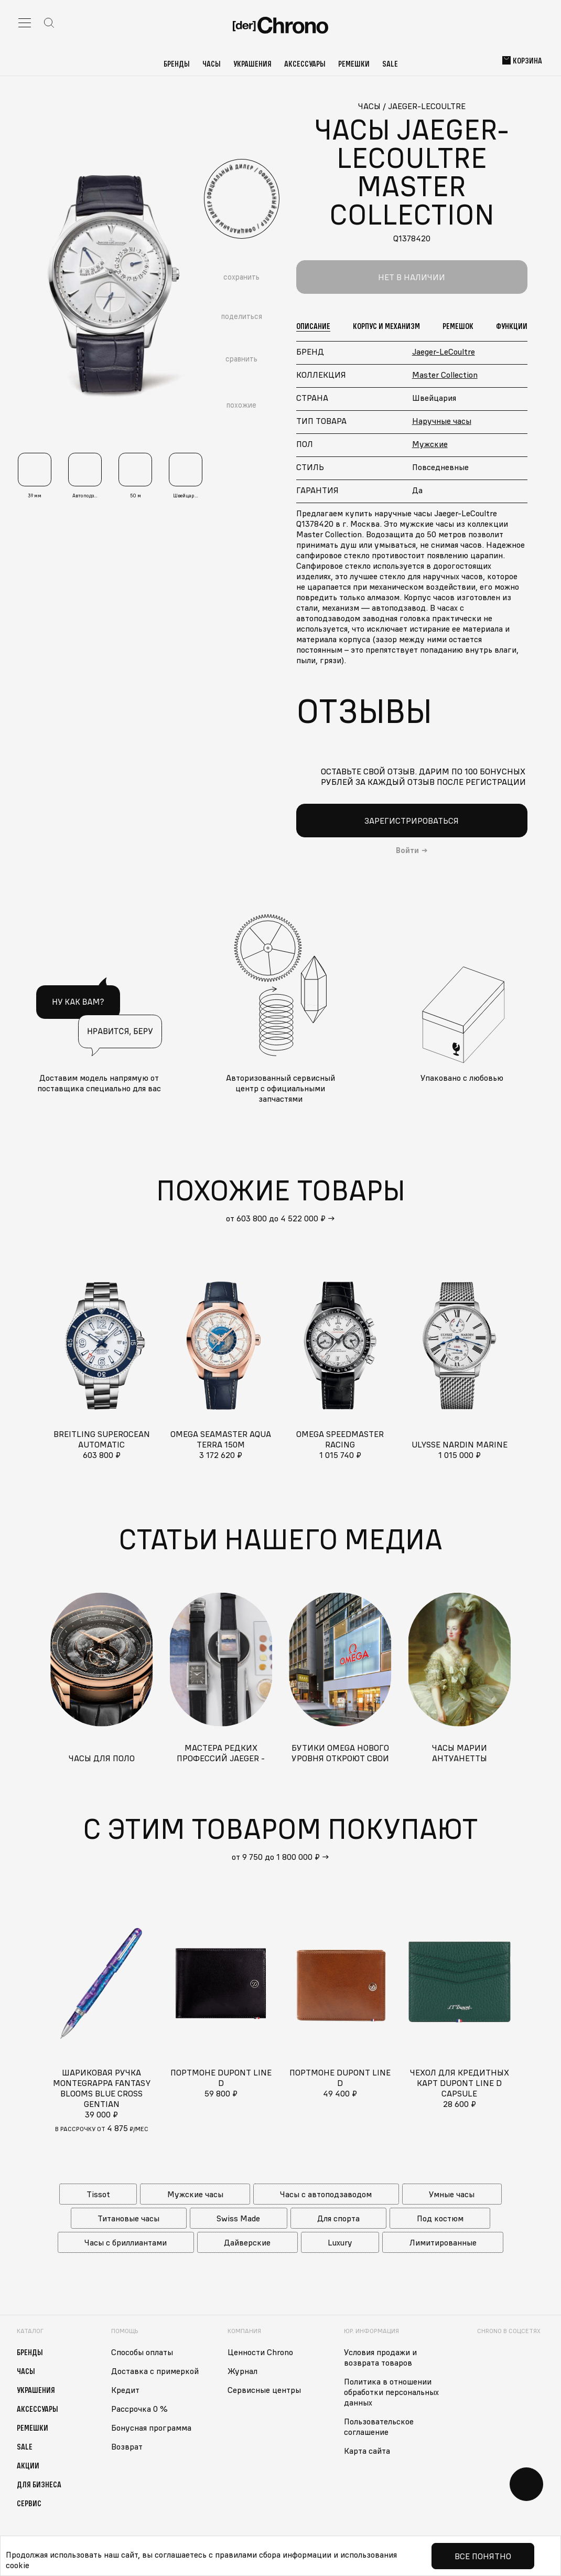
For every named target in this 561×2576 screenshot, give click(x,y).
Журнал (242, 2371)
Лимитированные (443, 2242)
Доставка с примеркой (155, 2371)
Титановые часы (128, 2218)
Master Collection (445, 374)
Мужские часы (195, 2194)
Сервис (29, 2503)
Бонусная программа (151, 2427)
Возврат (127, 2446)
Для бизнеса (39, 2484)
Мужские (430, 444)
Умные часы (451, 2194)
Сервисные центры (264, 2390)
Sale (390, 63)
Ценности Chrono (260, 2352)
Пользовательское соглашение (379, 2426)
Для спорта (338, 2218)
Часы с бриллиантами (125, 2242)
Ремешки (354, 63)
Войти (407, 850)
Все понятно (483, 2556)
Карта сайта (367, 2450)
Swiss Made (238, 2218)
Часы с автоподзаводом (326, 2194)
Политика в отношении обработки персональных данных (391, 2392)
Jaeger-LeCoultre (443, 351)
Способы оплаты (142, 2352)
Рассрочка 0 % (139, 2408)
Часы (211, 63)
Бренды (177, 63)
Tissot (98, 2194)
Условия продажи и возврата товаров (380, 2357)
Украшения (252, 63)
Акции (28, 2465)
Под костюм (440, 2218)
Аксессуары (305, 63)
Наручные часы (441, 421)
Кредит (125, 2390)
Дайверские (247, 2242)
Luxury (340, 2242)
